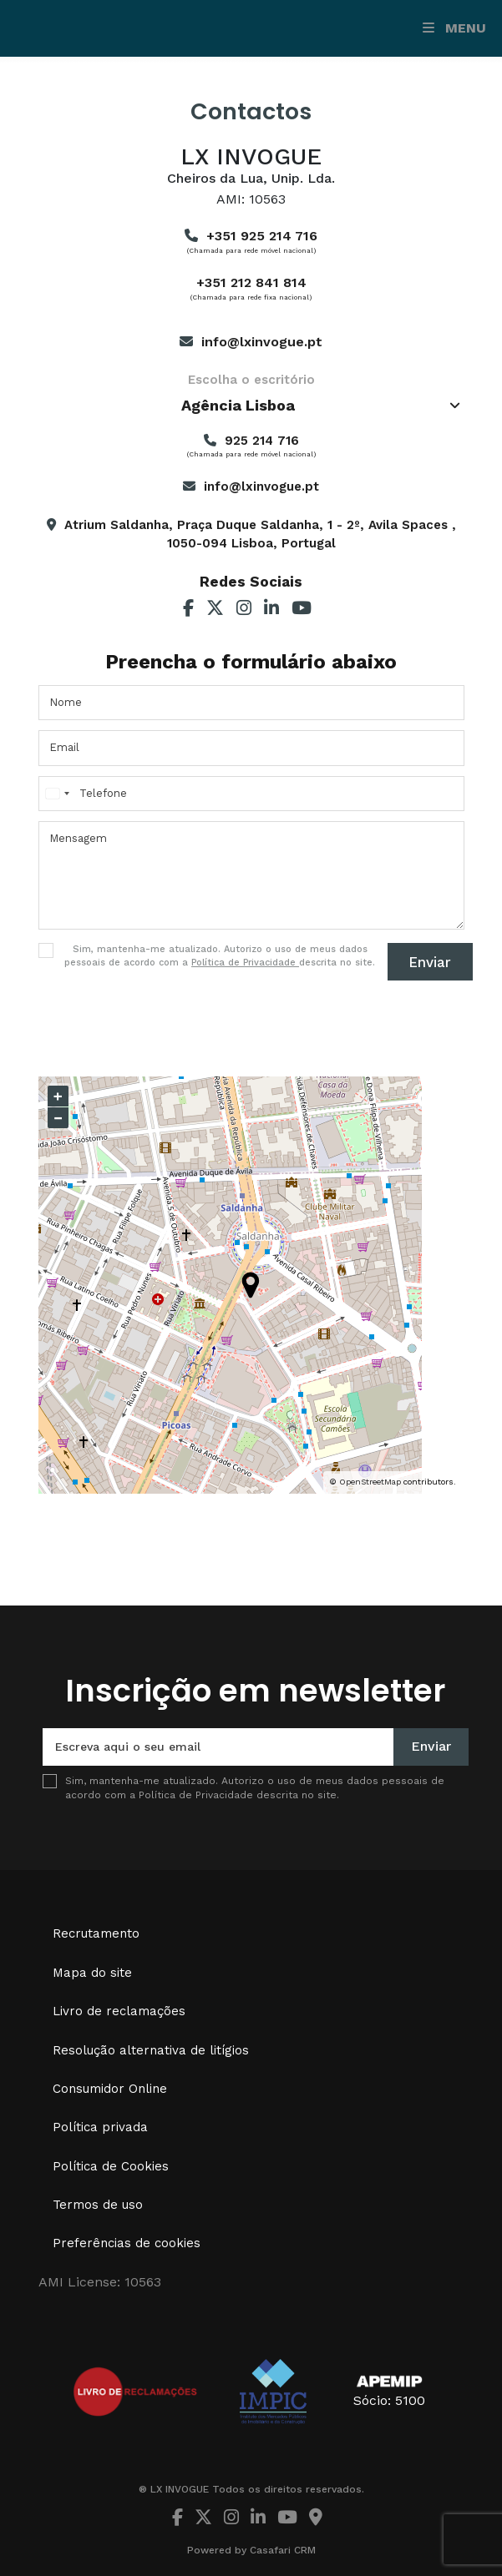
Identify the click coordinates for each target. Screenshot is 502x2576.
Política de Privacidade (245, 962)
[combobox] (251, 405)
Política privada (100, 2127)
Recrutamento (96, 1933)
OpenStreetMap (370, 1481)
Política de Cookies (111, 2166)
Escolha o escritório (251, 379)
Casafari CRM (283, 2550)
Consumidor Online (110, 2088)
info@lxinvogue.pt (261, 342)
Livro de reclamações (119, 2011)
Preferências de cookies (126, 2243)
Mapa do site (92, 1972)
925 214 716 (262, 440)
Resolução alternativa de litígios (151, 2050)
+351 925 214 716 (261, 236)
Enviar (429, 962)
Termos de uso (98, 2204)
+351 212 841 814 (251, 282)
